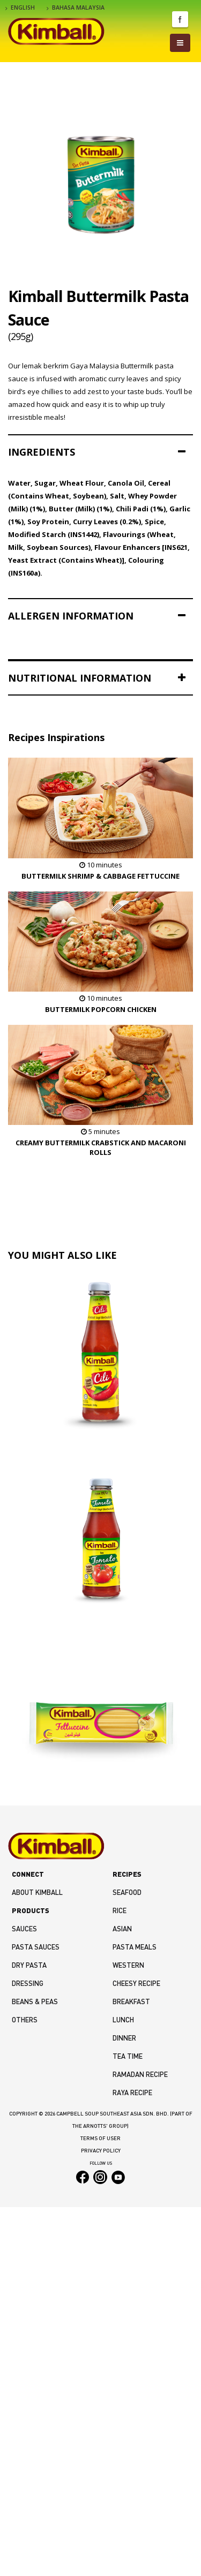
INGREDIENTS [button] (96, 451)
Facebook (180, 19)
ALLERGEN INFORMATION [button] (96, 615)
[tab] (100, 452)
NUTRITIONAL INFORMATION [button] (96, 677)
